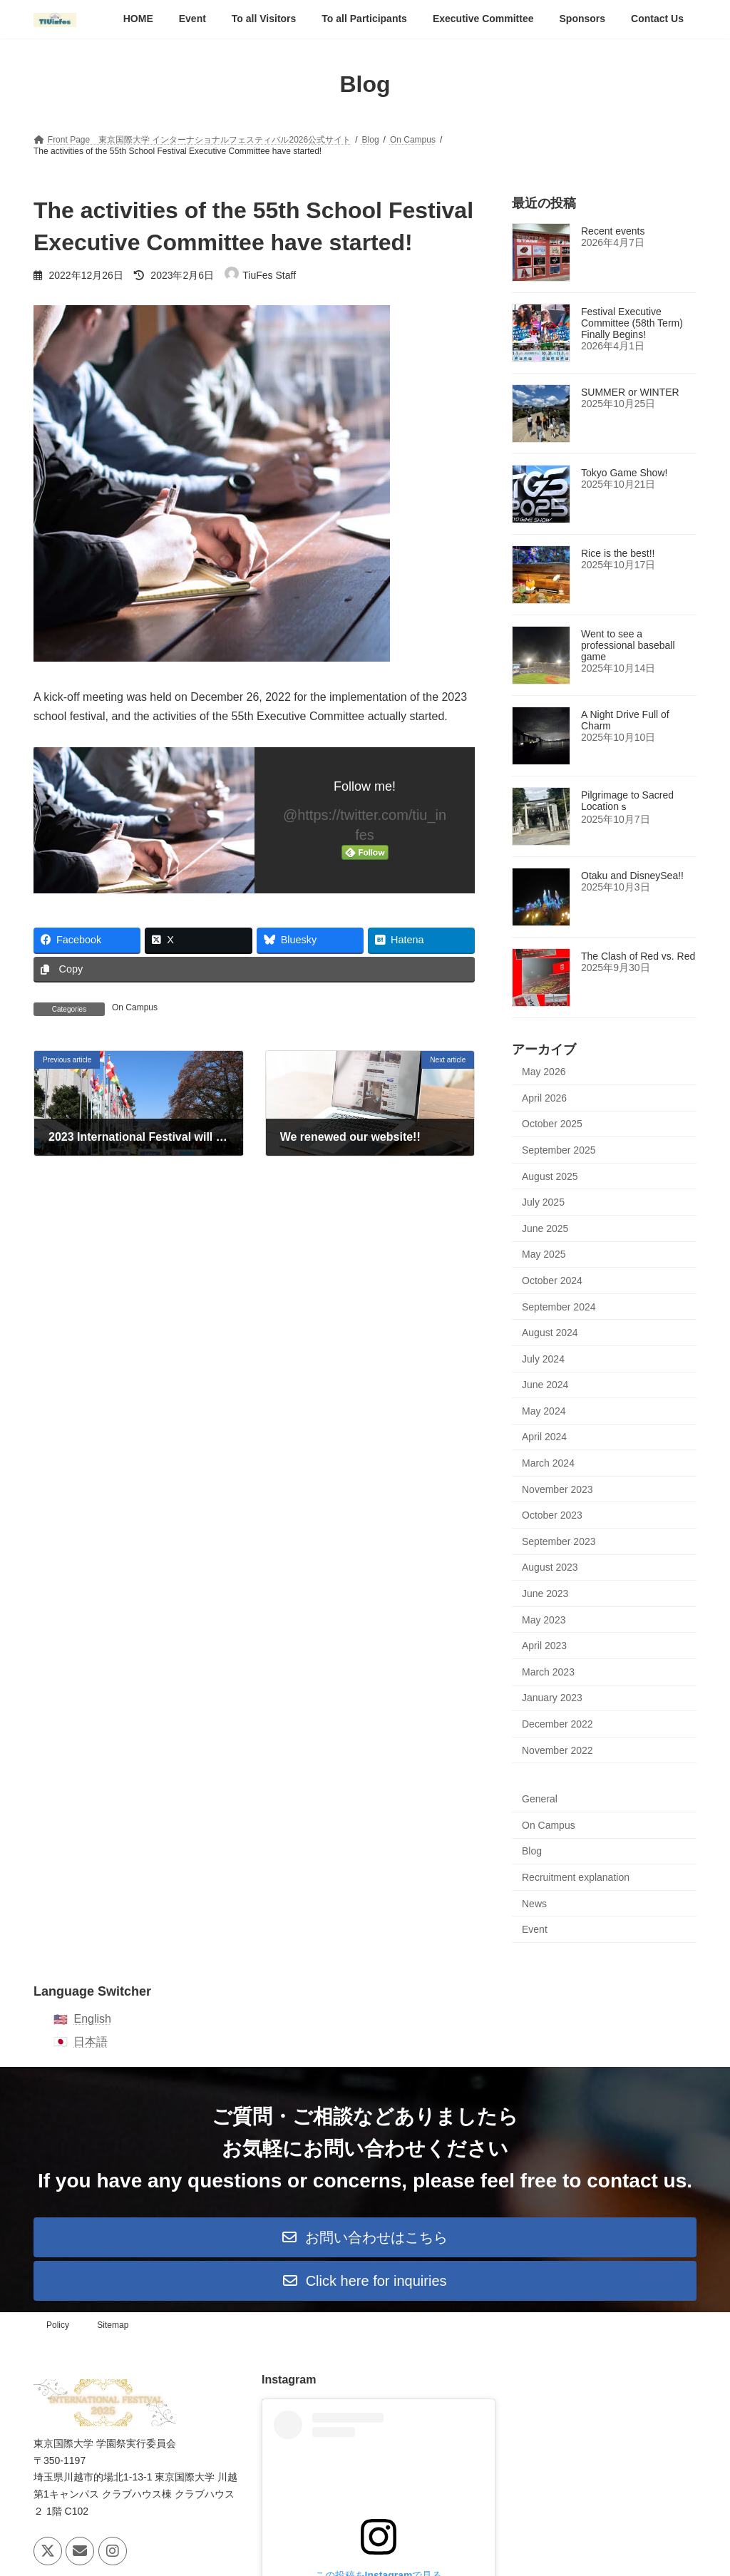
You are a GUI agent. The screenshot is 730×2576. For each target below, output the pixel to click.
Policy (57, 2325)
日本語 (90, 2042)
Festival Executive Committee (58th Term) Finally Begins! (632, 324)
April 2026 (544, 1098)
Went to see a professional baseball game (628, 646)
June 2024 (545, 1385)
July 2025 (543, 1203)
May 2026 (543, 1072)
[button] (365, 2237)
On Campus (135, 1007)
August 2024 (550, 1333)
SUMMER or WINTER (630, 393)
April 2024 (544, 1437)
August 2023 (550, 1568)
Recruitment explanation (575, 1877)
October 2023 (552, 1516)
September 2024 (559, 1307)
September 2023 (559, 1541)
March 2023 (548, 1672)
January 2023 (552, 1698)
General (539, 1799)
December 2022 (557, 1724)
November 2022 (557, 1750)
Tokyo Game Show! (624, 473)
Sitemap (112, 2325)
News (534, 1903)
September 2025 (559, 1150)
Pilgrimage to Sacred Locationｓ (627, 801)
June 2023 (545, 1594)
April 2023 (544, 1646)
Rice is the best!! (618, 554)
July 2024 (543, 1359)
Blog (532, 1851)
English (91, 2019)
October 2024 (552, 1280)
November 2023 (557, 1489)
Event (535, 1930)
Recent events (613, 231)
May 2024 (543, 1411)
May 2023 (543, 1620)
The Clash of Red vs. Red (638, 957)
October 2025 (552, 1124)
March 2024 (548, 1463)
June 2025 (545, 1228)
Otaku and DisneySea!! (632, 876)
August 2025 (550, 1176)
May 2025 (543, 1255)
